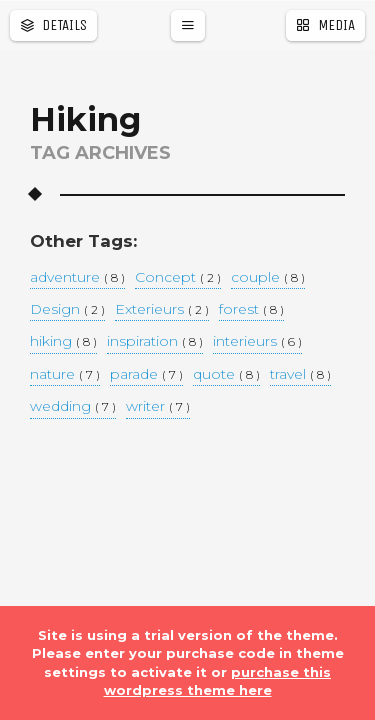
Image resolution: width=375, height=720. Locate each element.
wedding (73, 407)
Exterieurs (162, 310)
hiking (63, 342)
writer (158, 407)
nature (65, 375)
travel (300, 375)
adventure (77, 278)
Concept (178, 278)
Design (67, 310)
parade (146, 375)
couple (268, 278)
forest (251, 310)
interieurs (257, 342)
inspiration (155, 342)
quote (226, 375)
